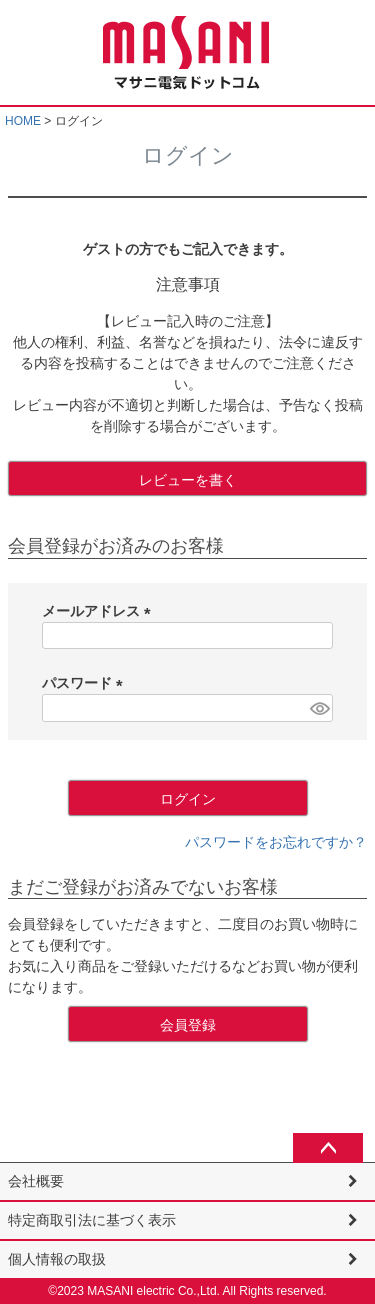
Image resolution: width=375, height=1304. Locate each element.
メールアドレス (100, 611)
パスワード (86, 683)
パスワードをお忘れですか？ (276, 842)
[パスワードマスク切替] (318, 708)
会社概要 (36, 1181)
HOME (23, 121)
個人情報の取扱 (57, 1259)
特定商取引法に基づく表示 (92, 1220)
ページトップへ (328, 1148)
